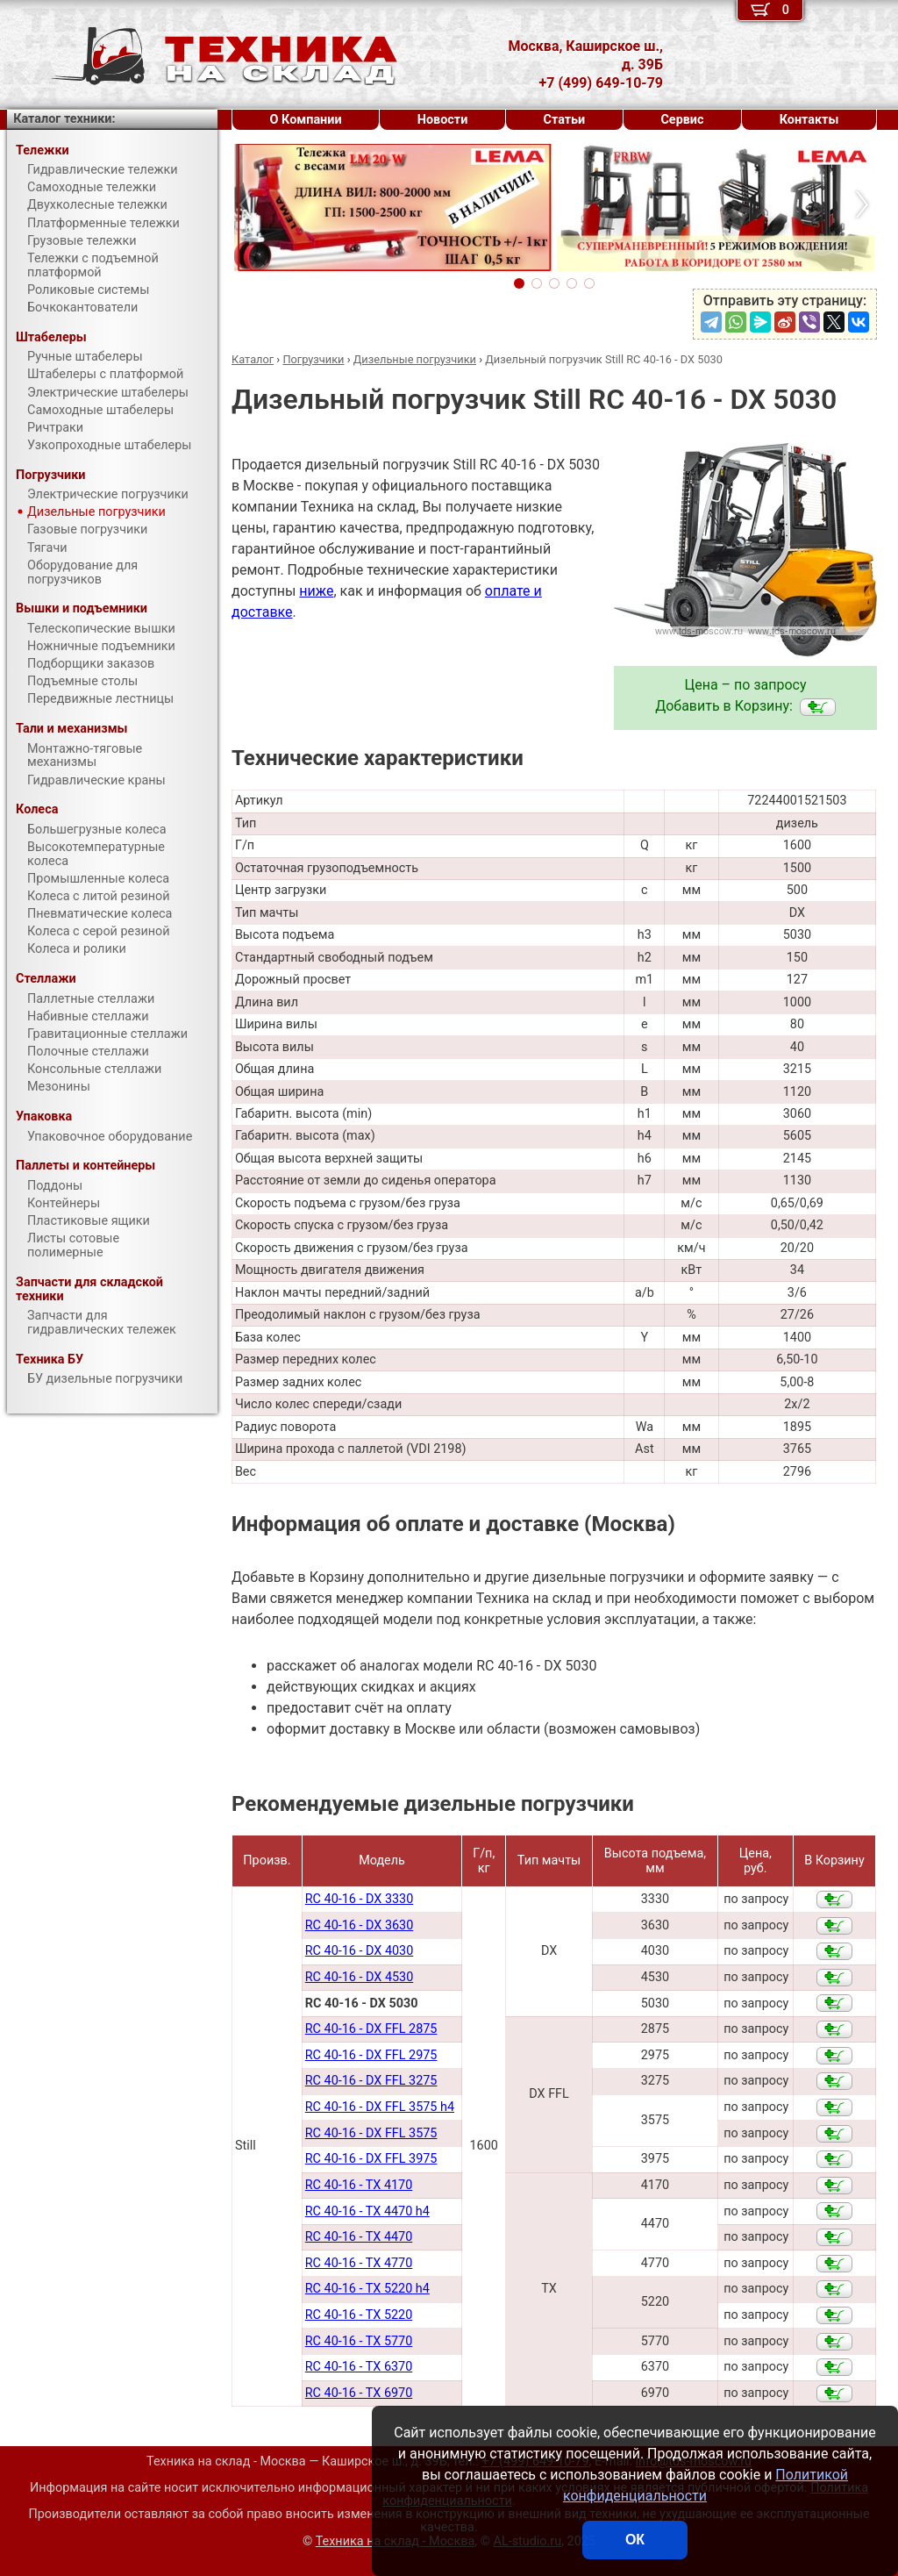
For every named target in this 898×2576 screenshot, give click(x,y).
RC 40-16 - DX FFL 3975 (371, 2158)
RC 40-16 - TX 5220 (359, 2315)
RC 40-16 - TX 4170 (359, 2185)
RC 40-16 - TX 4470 (359, 2236)
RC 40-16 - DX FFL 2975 (371, 2055)
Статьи (564, 119)
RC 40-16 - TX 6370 (359, 2366)
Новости (442, 119)
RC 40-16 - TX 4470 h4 (367, 2211)
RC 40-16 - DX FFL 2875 (371, 2028)
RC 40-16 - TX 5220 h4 (367, 2288)
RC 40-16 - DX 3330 (359, 1899)
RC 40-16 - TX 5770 (359, 2341)
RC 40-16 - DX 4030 (359, 1950)
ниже (316, 591)
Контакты (809, 119)
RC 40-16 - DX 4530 (359, 1977)
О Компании (306, 119)
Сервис (681, 119)
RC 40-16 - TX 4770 (359, 2263)
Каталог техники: (64, 118)
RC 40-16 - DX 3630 (359, 1925)
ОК (635, 2539)
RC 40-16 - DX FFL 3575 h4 (379, 2107)
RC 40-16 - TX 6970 (359, 2393)
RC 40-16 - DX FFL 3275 (371, 2080)
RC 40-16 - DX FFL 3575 (371, 2133)
